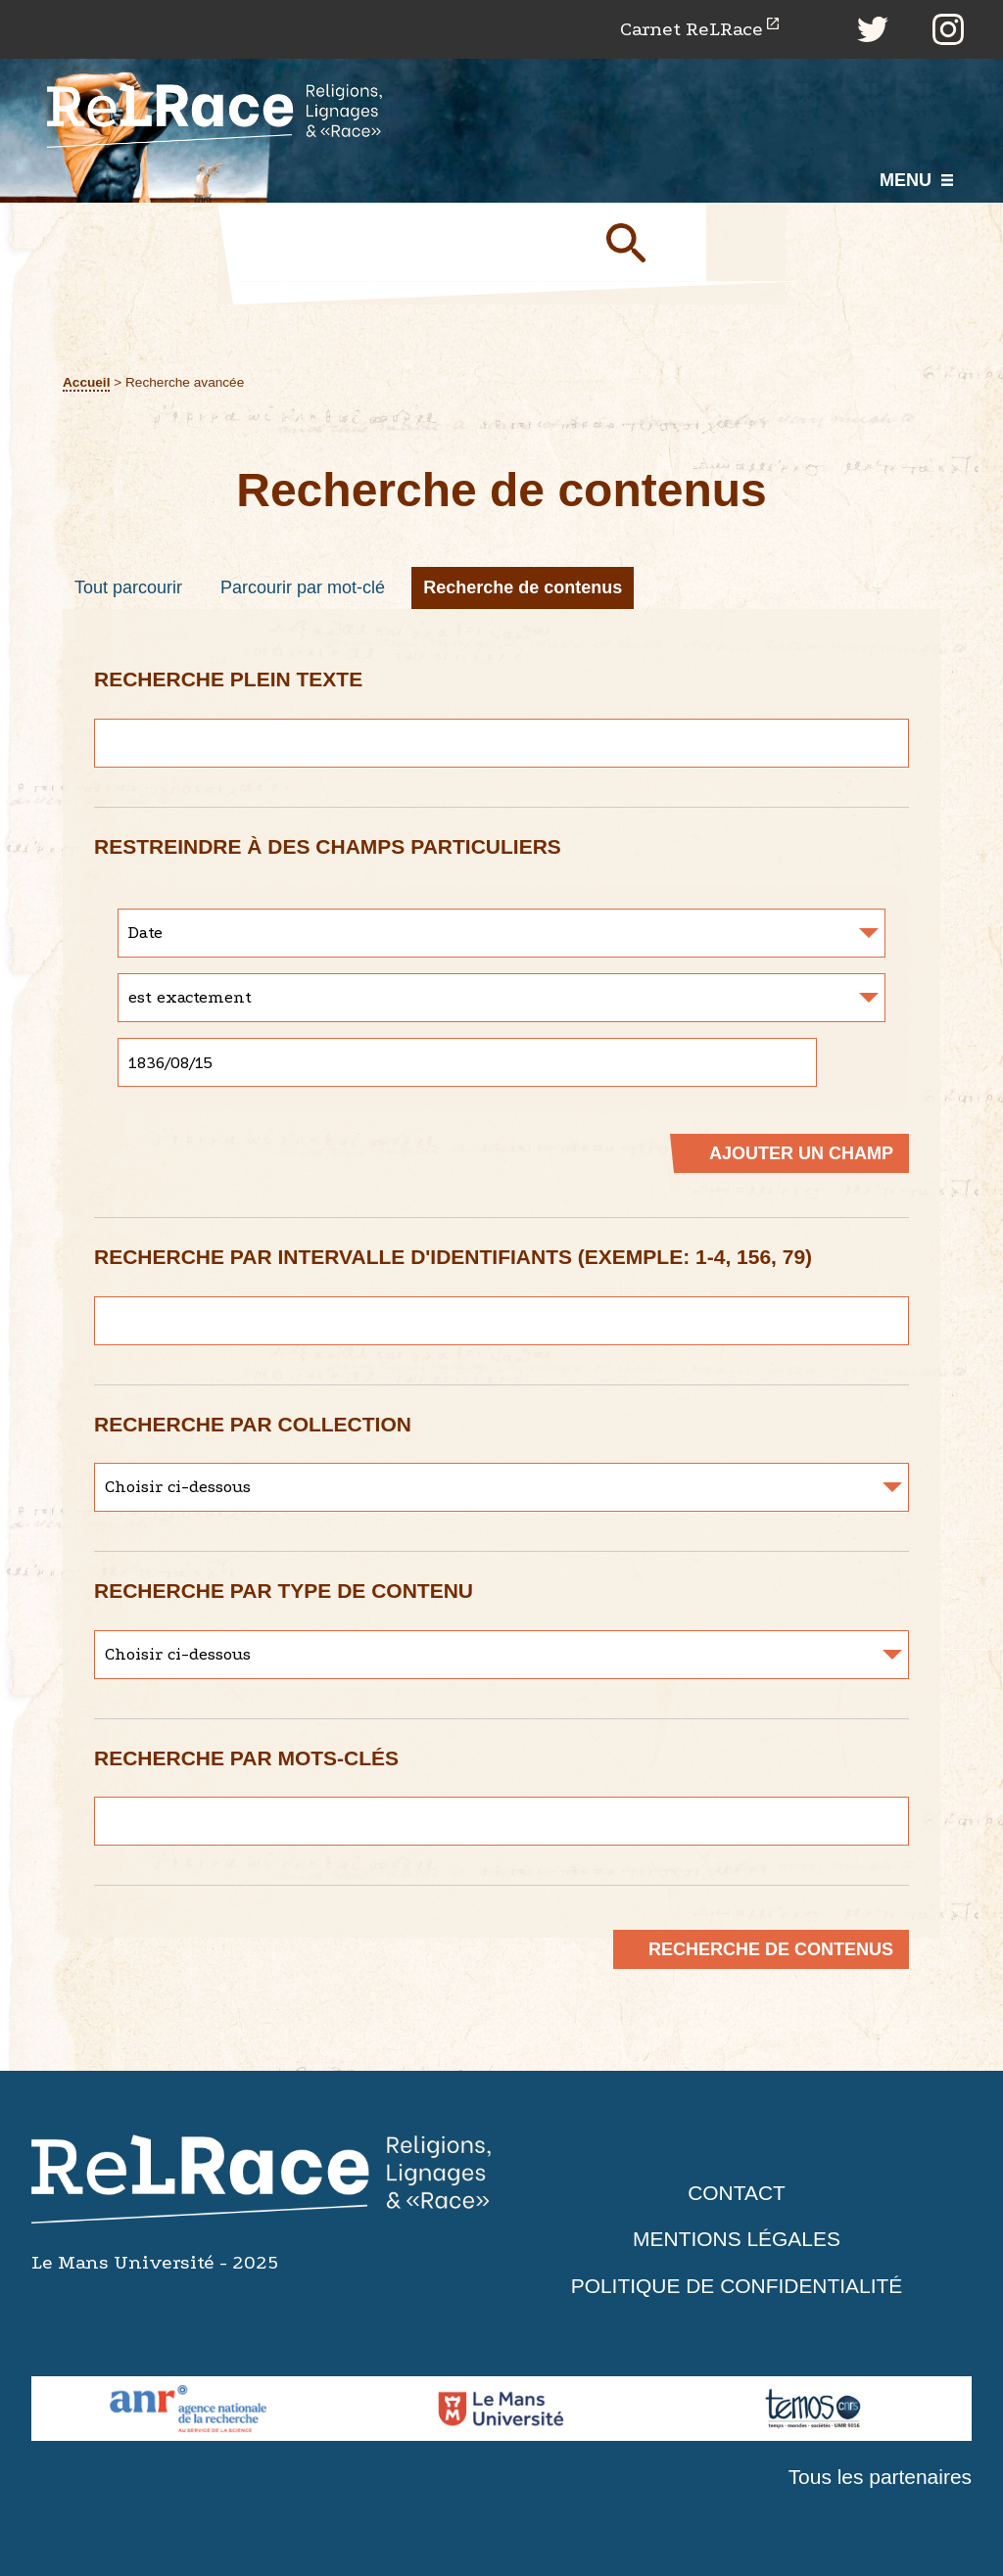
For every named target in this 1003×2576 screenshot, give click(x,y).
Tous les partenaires (880, 2477)
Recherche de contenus (522, 587)
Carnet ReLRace (691, 29)
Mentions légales (736, 2239)
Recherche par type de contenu (283, 1590)
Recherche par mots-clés (246, 1758)
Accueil (87, 382)
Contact (737, 2192)
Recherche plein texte (228, 679)
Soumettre (648, 242)
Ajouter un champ (801, 1153)
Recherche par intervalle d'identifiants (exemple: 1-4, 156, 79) (453, 1256)
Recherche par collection (252, 1424)
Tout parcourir (128, 587)
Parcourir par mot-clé (302, 587)
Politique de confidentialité (736, 2285)
